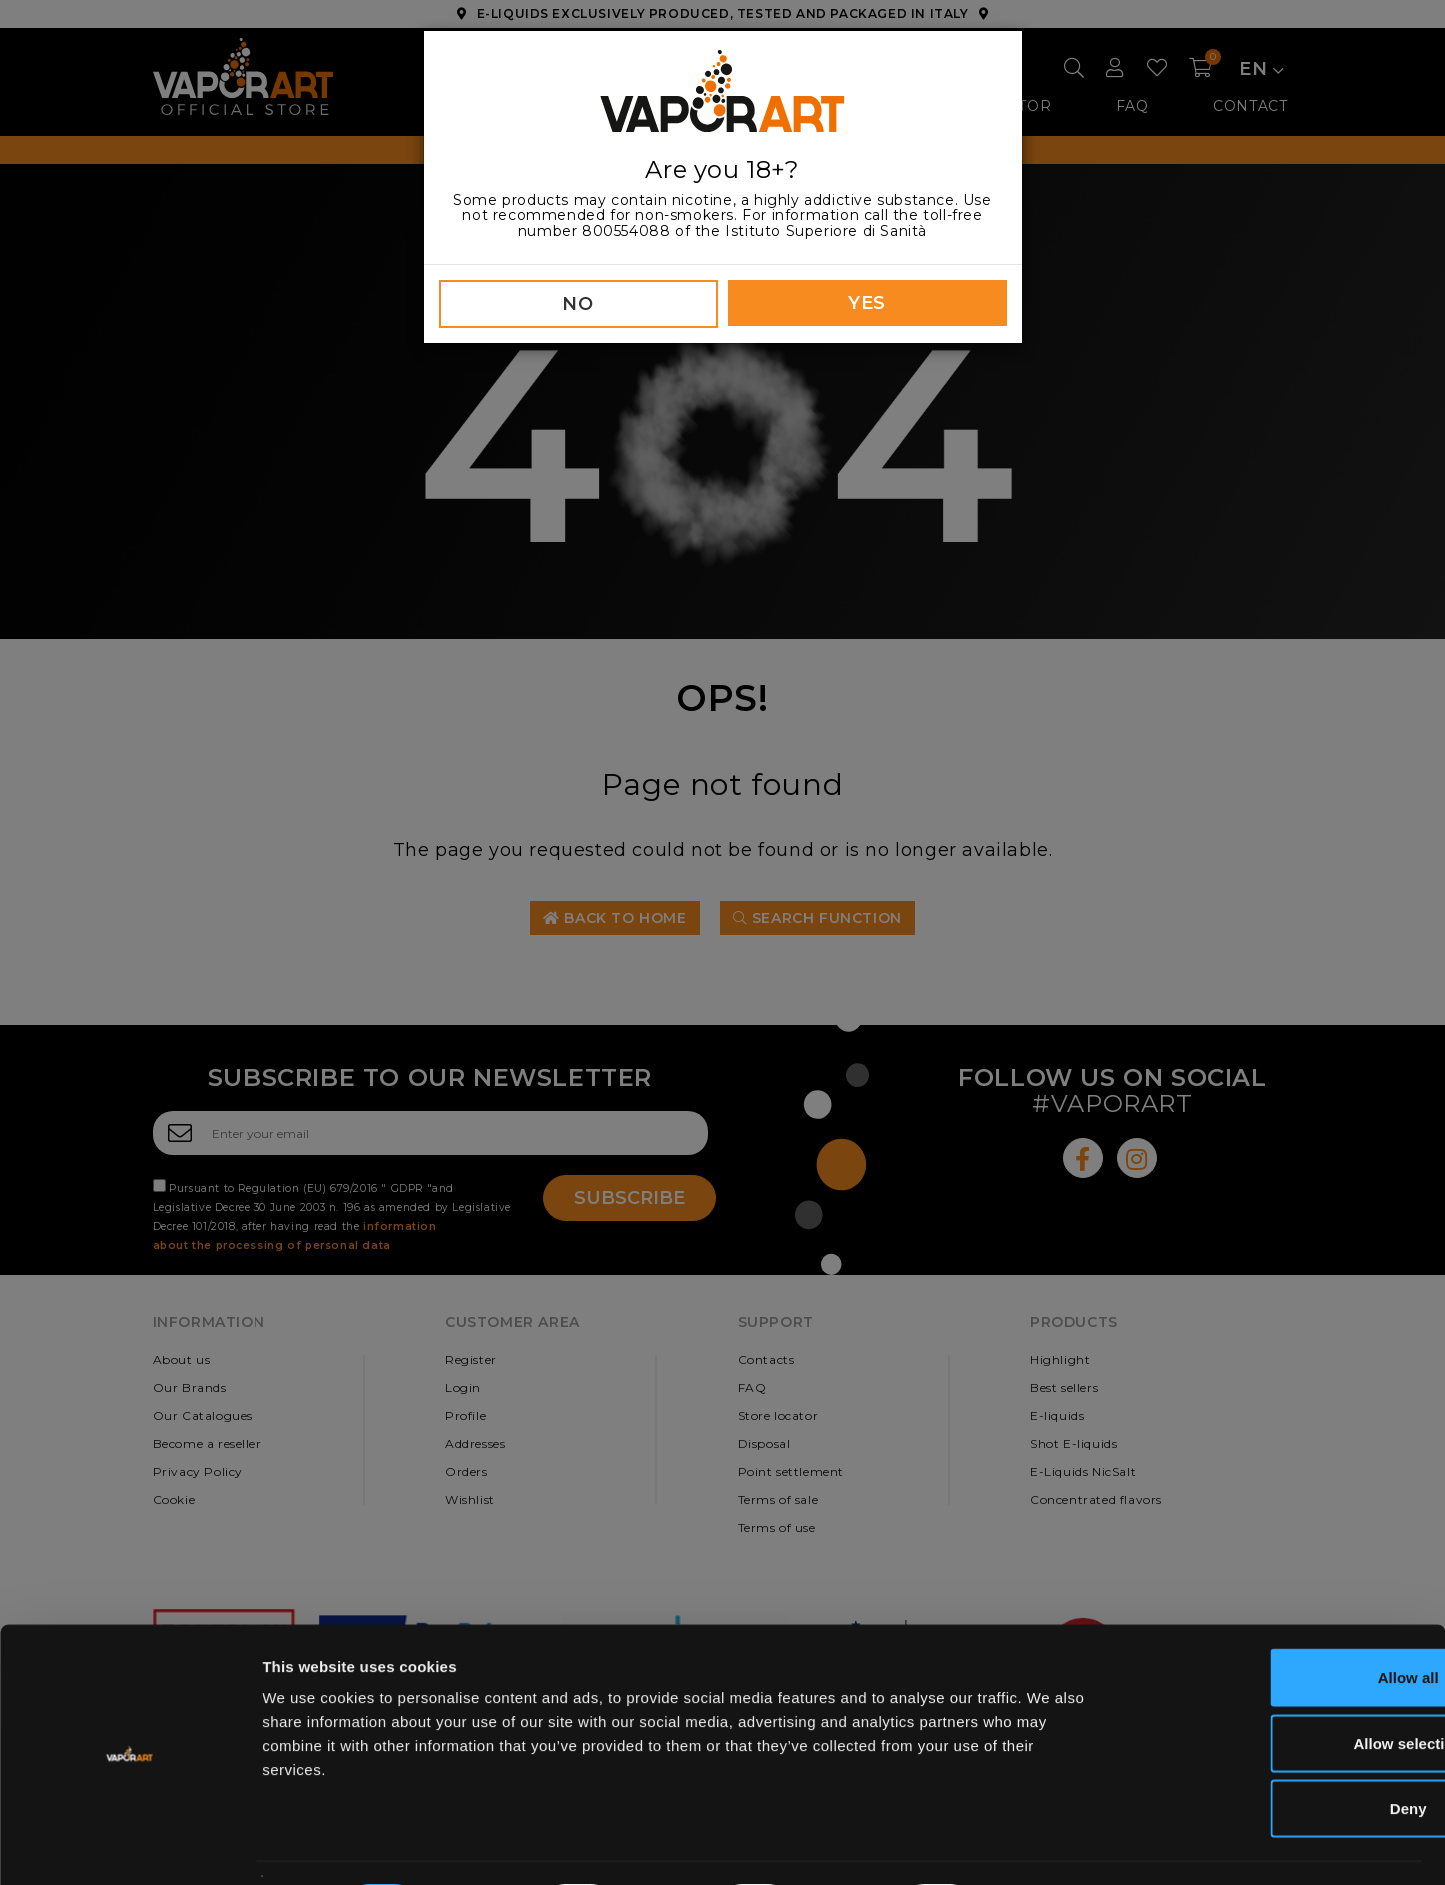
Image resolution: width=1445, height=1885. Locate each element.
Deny (1278, 1753)
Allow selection (1277, 1688)
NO (577, 304)
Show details (1049, 1845)
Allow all (1278, 1622)
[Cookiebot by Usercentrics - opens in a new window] (129, 1846)
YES (867, 303)
